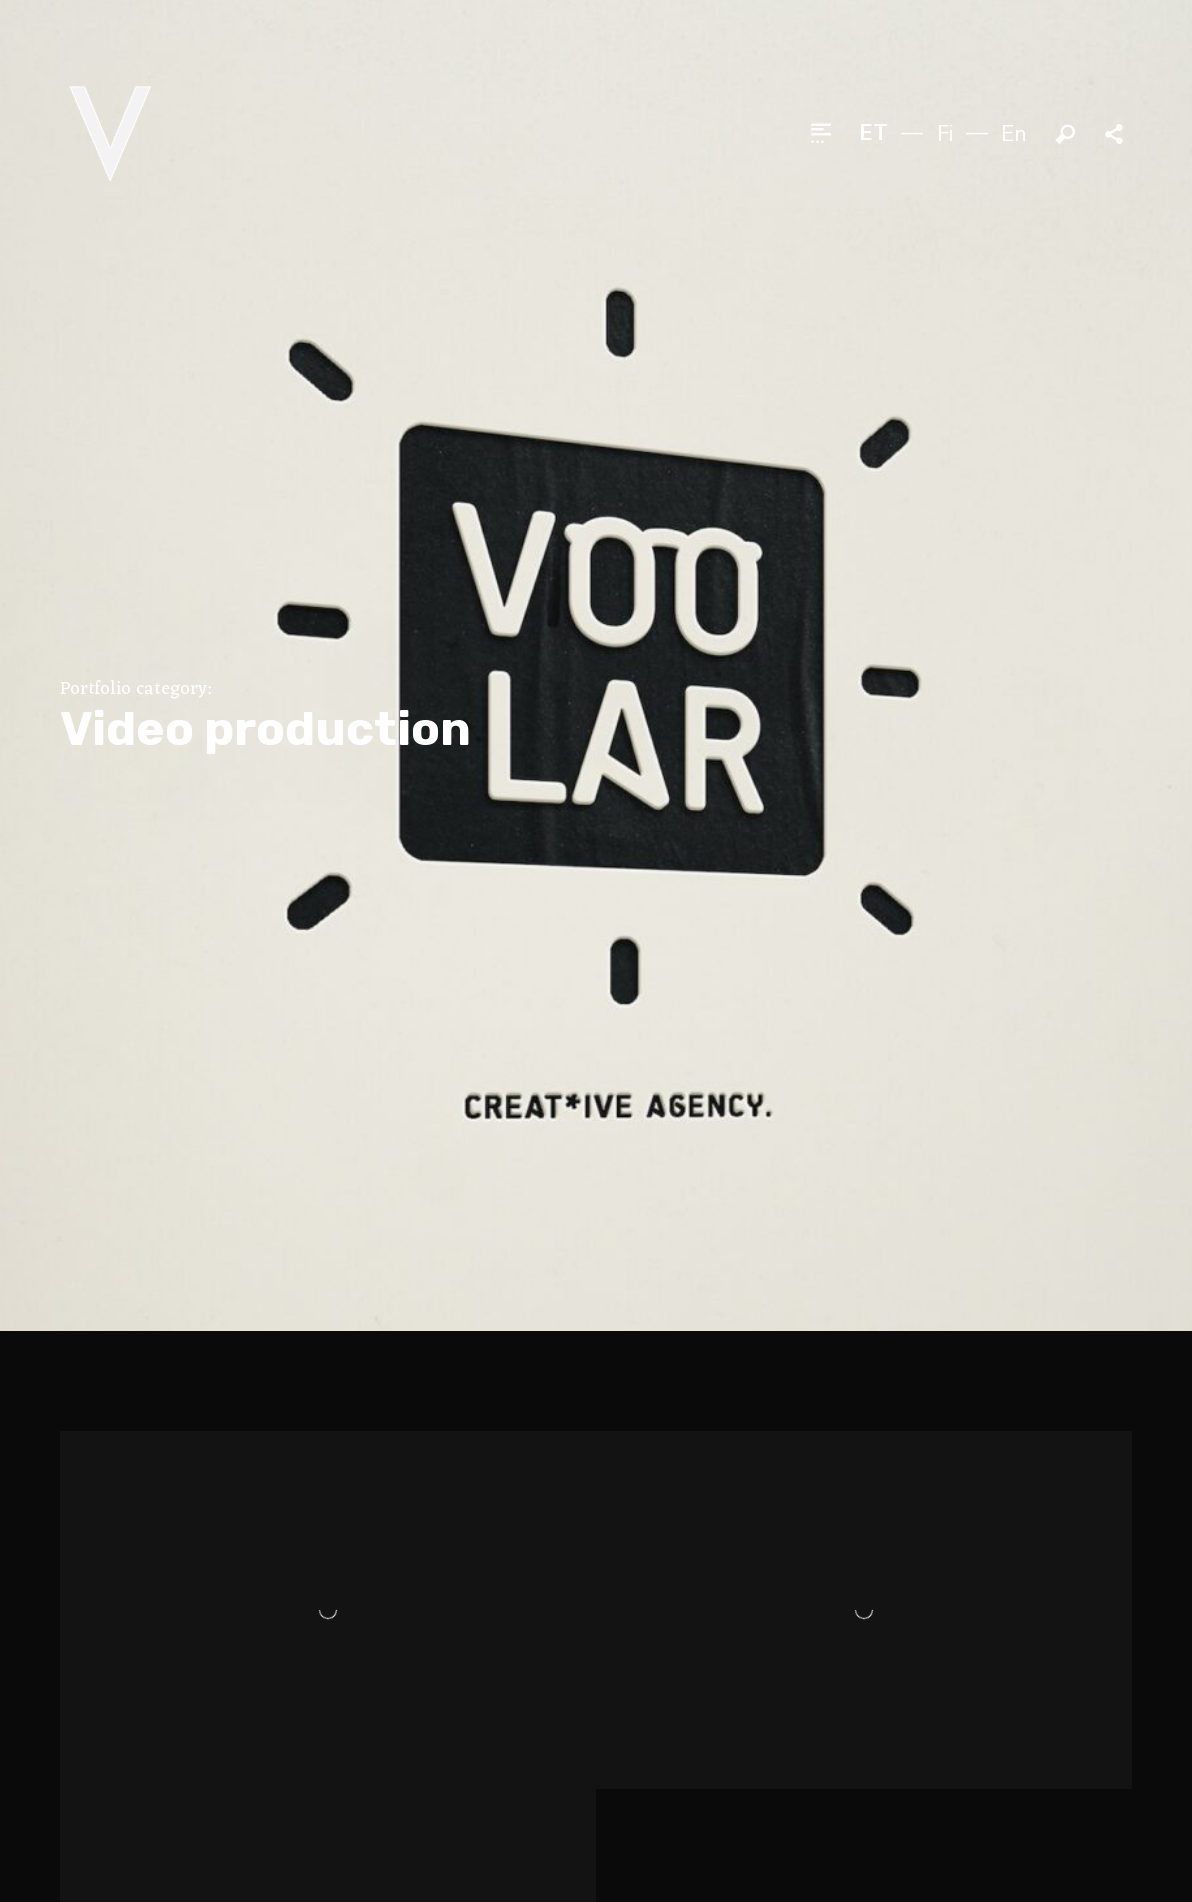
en (1014, 134)
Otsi (1066, 134)
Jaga (1116, 134)
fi (945, 134)
